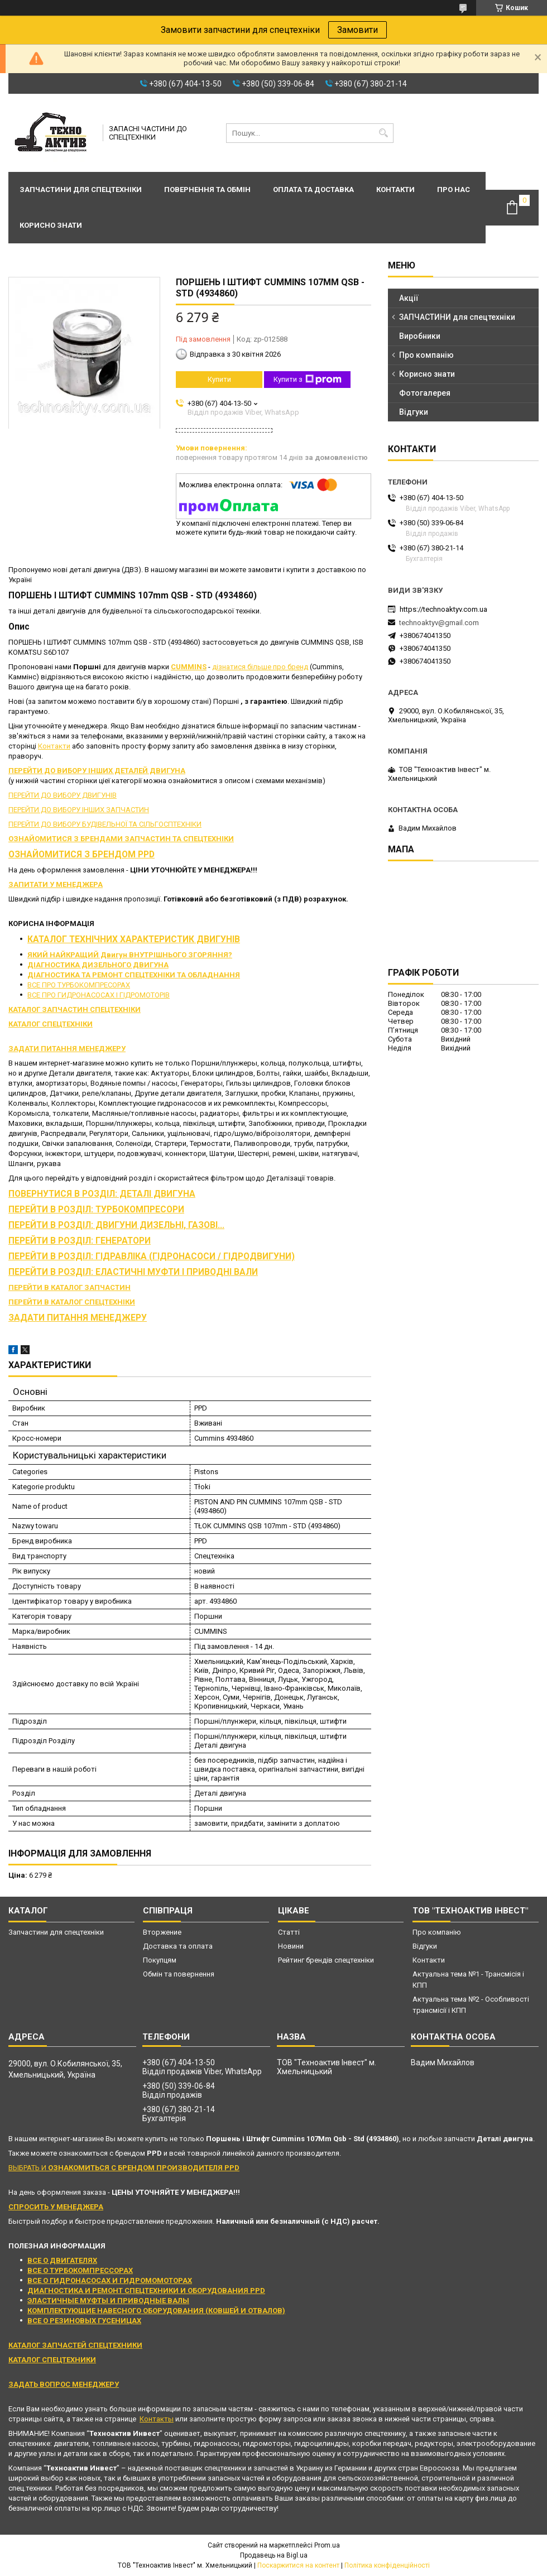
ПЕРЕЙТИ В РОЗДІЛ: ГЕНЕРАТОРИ (79, 1241)
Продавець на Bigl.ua (274, 2555)
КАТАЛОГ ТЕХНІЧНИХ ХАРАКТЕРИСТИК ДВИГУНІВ (133, 939)
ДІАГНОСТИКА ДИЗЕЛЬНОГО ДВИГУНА (98, 965)
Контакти (395, 189)
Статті (289, 1932)
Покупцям (159, 1960)
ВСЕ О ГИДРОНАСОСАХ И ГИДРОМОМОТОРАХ (109, 2280)
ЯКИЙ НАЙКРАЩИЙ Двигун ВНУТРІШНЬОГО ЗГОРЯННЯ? (129, 955)
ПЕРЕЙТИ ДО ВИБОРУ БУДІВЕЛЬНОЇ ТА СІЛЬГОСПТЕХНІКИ (104, 824)
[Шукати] (384, 133)
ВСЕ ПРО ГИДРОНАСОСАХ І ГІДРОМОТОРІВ (98, 995)
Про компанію (426, 355)
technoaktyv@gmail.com (439, 622)
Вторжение (162, 1932)
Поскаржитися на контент (298, 2565)
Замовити (357, 30)
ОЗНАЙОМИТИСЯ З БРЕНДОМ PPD (81, 855)
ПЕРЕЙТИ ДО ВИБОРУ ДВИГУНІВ (62, 795)
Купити (219, 379)
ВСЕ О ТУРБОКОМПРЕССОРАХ (80, 2270)
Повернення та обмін (207, 189)
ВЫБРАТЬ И (123, 2168)
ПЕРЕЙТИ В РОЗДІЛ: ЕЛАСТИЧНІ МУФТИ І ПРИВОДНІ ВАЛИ (133, 1272)
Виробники (419, 336)
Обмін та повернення (178, 1974)
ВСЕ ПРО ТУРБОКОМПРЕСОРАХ (78, 985)
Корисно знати (51, 225)
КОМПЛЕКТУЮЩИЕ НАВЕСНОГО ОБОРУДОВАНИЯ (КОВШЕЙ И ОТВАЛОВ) (156, 2310)
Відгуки (413, 411)
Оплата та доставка (313, 189)
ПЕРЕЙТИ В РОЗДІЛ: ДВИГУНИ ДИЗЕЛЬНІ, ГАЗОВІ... (116, 1225)
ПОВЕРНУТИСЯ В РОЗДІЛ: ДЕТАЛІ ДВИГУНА (101, 1194)
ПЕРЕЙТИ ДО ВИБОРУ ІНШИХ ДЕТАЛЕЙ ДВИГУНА (96, 770)
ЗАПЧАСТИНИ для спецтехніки (457, 317)
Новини (291, 1946)
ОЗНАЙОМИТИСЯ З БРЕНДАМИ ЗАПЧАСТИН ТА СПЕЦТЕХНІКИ (121, 838)
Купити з (308, 380)
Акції (409, 298)
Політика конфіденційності (387, 2565)
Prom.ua (327, 2545)
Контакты (157, 2419)
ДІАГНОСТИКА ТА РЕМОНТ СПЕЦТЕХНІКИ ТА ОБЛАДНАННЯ (133, 975)
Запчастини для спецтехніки (81, 189)
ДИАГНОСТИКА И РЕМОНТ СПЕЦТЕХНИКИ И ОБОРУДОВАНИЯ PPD (146, 2290)
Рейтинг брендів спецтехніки (326, 1960)
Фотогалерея (424, 392)
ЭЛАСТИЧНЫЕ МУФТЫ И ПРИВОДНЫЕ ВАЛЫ (108, 2300)
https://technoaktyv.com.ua (443, 609)
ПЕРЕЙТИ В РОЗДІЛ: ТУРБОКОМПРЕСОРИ (96, 1210)
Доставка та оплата (178, 1946)
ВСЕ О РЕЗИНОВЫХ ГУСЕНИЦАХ (84, 2320)
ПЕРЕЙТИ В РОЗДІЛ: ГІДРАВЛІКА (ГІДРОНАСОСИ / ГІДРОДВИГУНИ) (151, 1256)
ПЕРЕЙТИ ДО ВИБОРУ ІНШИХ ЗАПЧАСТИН (78, 809)
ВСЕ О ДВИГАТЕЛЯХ (62, 2260)
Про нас (453, 189)
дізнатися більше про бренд (260, 667)
